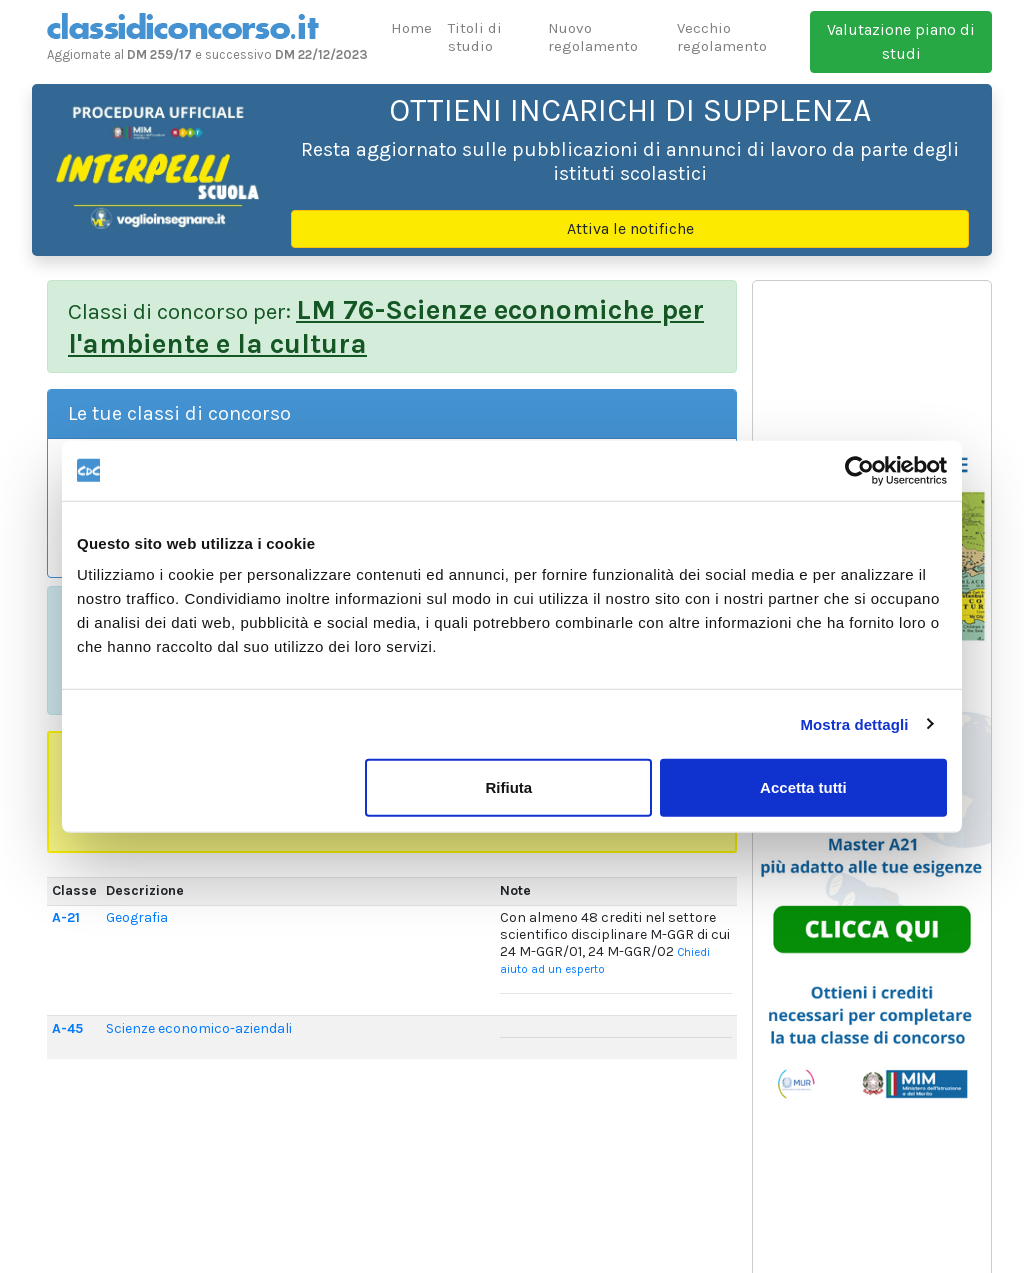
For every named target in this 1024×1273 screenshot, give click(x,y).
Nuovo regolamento (593, 37)
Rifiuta (509, 787)
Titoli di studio (475, 37)
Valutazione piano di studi (901, 41)
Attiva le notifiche (630, 228)
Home (411, 28)
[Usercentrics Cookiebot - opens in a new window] (859, 470)
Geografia (137, 917)
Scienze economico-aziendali (199, 1028)
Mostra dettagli (854, 723)
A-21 (66, 917)
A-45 (67, 1028)
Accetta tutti (803, 787)
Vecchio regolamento (722, 37)
